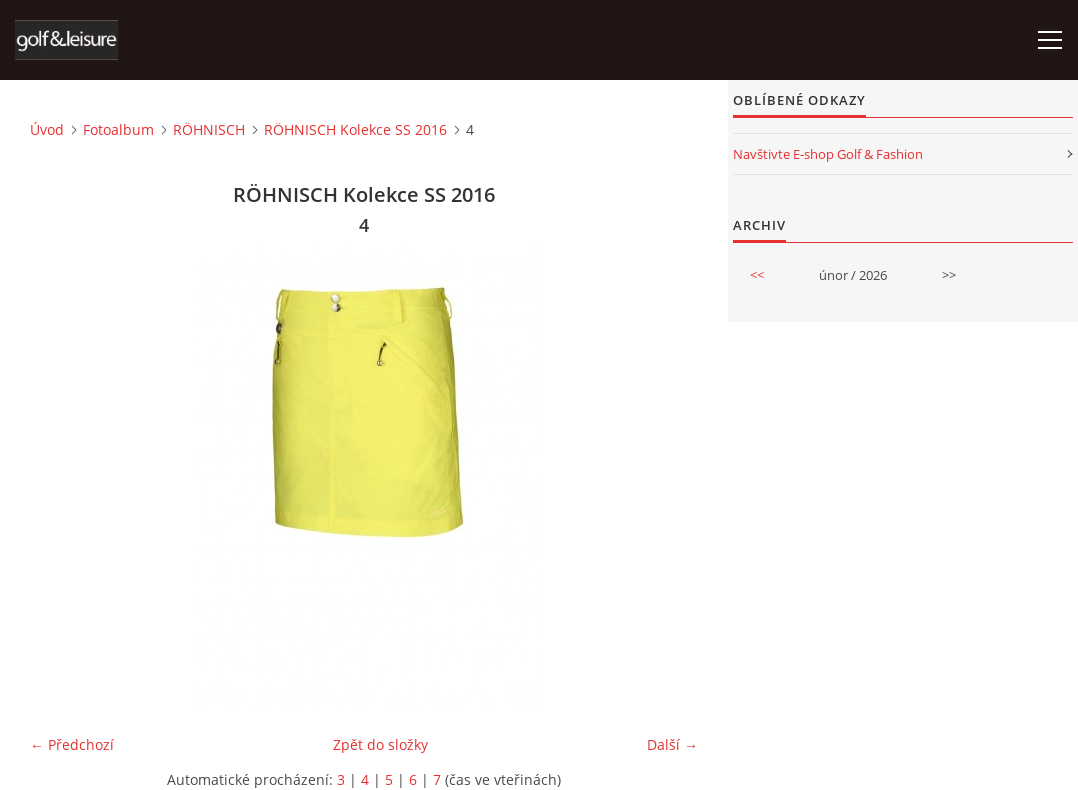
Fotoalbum (118, 129)
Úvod (47, 129)
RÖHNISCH (209, 129)
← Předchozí (72, 744)
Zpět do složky (380, 744)
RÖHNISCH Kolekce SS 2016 (355, 129)
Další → (672, 744)
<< (757, 275)
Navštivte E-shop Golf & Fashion (828, 154)
